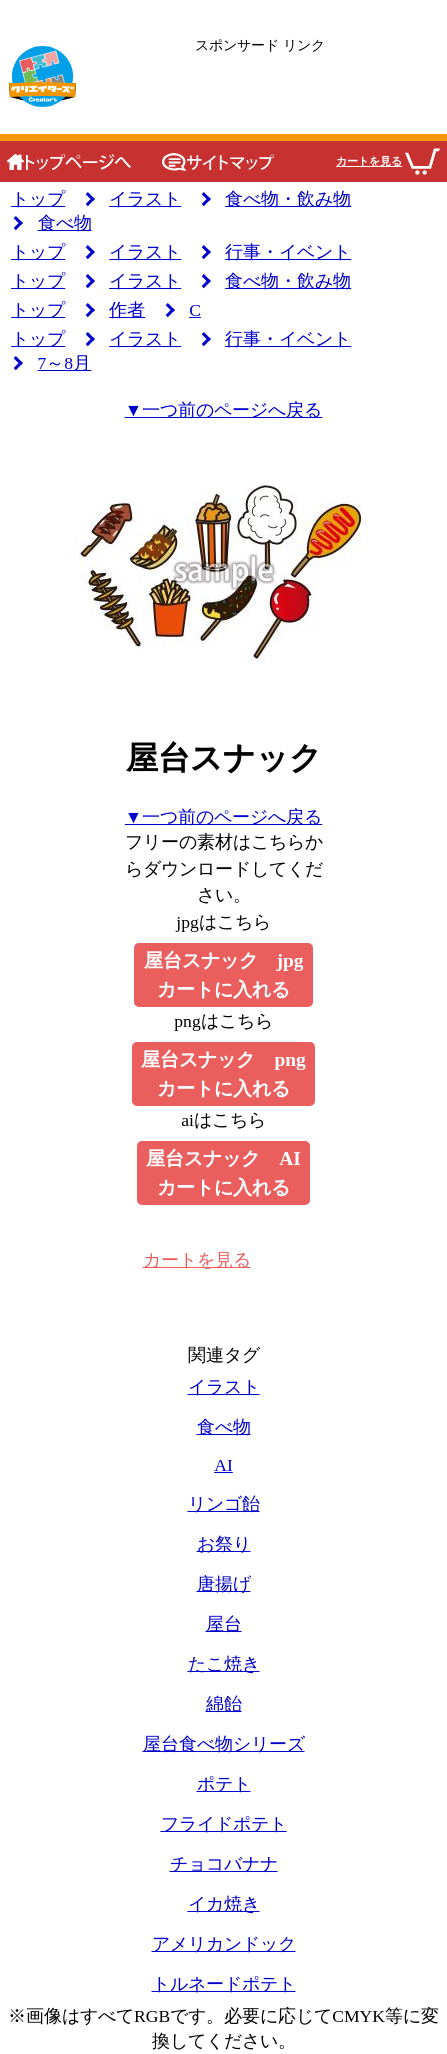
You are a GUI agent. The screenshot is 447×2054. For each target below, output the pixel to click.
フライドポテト (224, 1824)
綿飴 (224, 1704)
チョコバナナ (224, 1864)
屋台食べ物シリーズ (224, 1744)
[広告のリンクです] (260, 77)
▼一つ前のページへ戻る (223, 410)
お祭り (224, 1544)
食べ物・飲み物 (288, 199)
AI (223, 1465)
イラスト (145, 199)
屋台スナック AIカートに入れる (223, 1173)
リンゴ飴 (224, 1504)
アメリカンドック (224, 1944)
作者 (127, 310)
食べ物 (65, 223)
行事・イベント (288, 252)
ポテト (224, 1784)
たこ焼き (224, 1664)
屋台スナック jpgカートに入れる (224, 975)
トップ (38, 199)
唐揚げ (224, 1584)
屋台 (224, 1624)
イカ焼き (224, 1904)
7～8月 (65, 363)
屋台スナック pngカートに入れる (223, 1074)
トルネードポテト (224, 1984)
